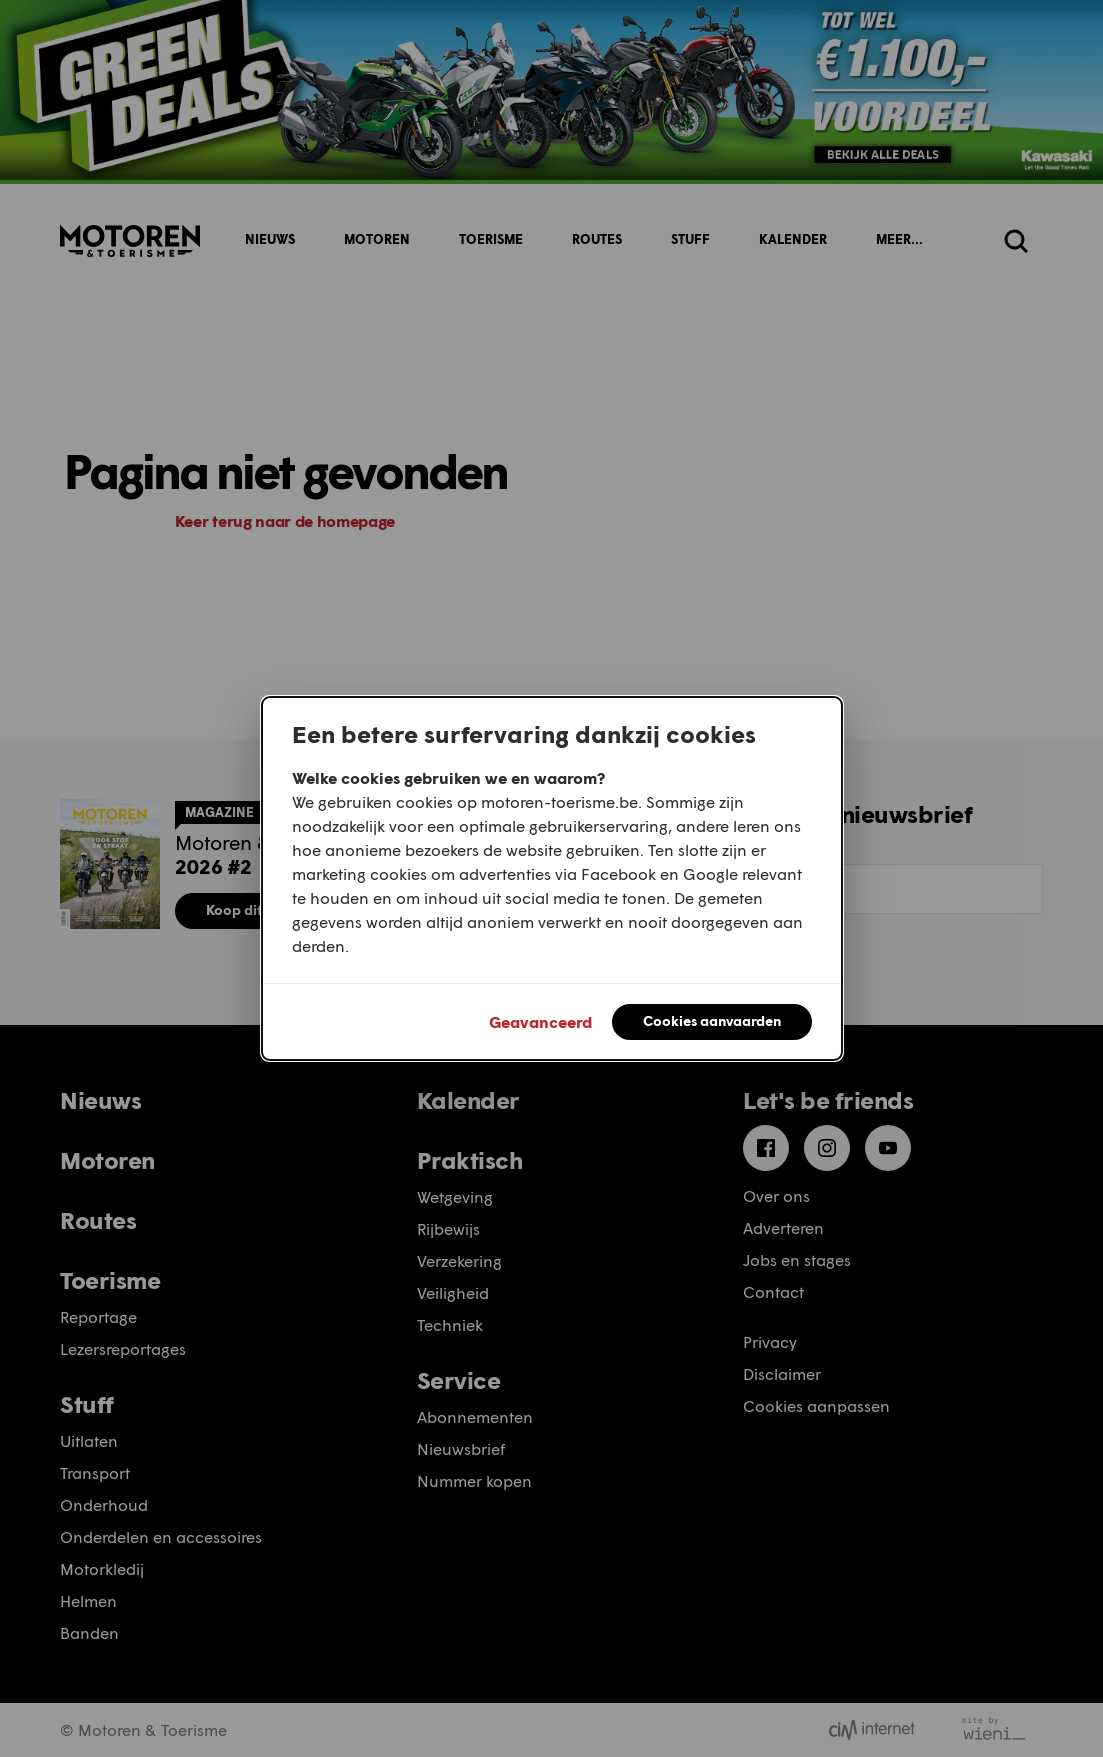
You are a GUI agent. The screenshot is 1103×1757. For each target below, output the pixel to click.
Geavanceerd (540, 1021)
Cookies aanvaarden (712, 1020)
